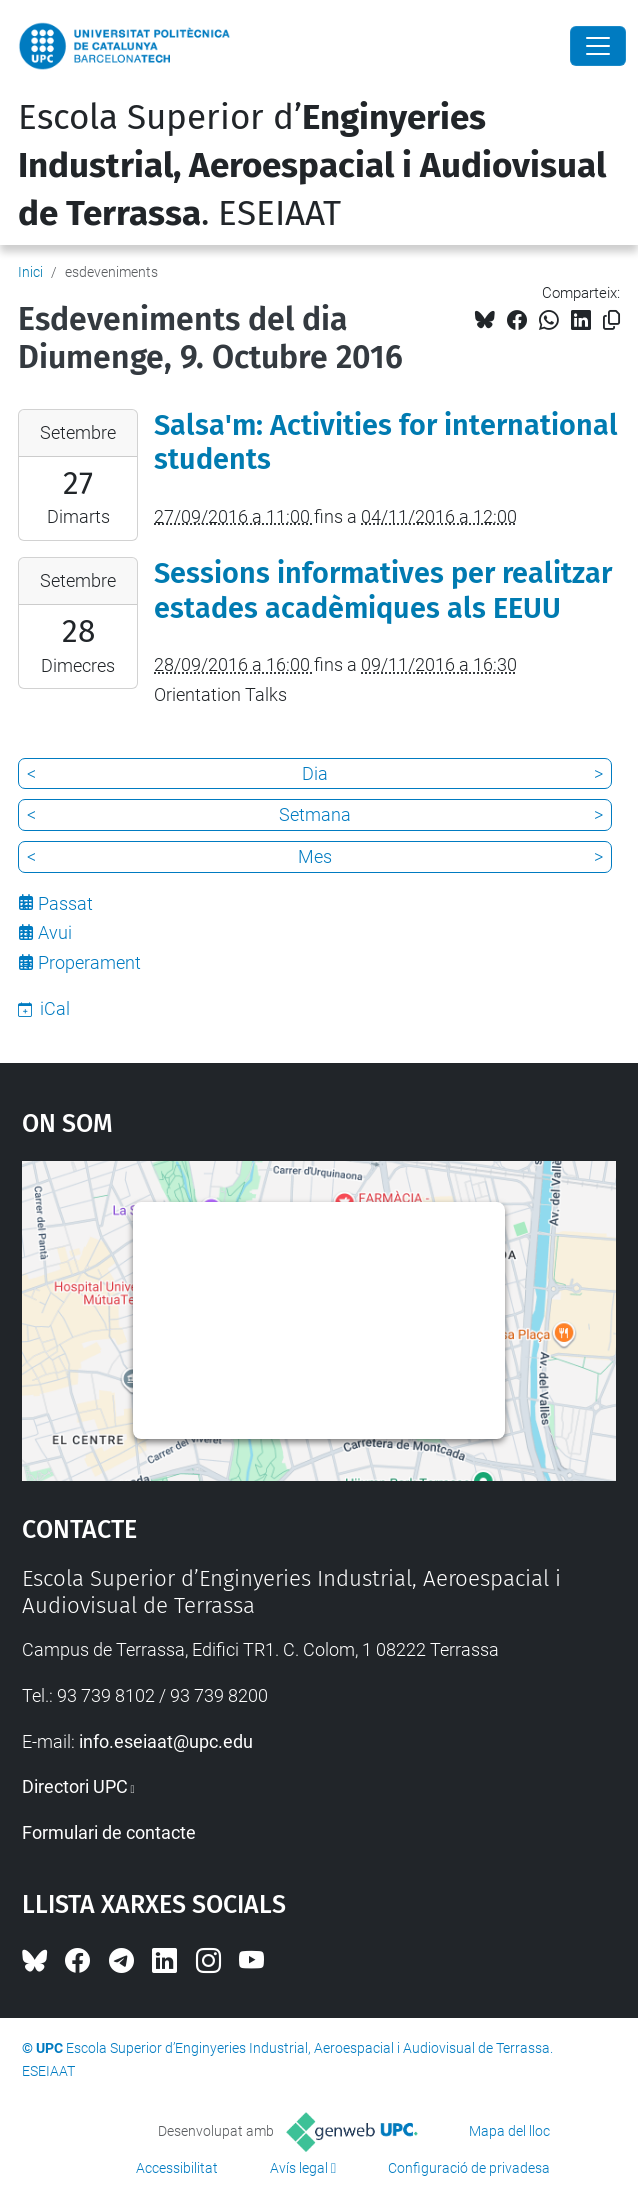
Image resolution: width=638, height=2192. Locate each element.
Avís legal (299, 2168)
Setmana (315, 814)
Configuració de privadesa (469, 2168)
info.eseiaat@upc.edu (166, 1741)
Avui (55, 932)
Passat (65, 903)
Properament (89, 962)
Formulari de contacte (109, 1832)
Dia (315, 773)
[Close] (598, 46)
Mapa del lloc (509, 2131)
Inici (30, 272)
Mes (315, 856)
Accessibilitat (177, 2168)
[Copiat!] (611, 320)
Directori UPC (75, 1786)
